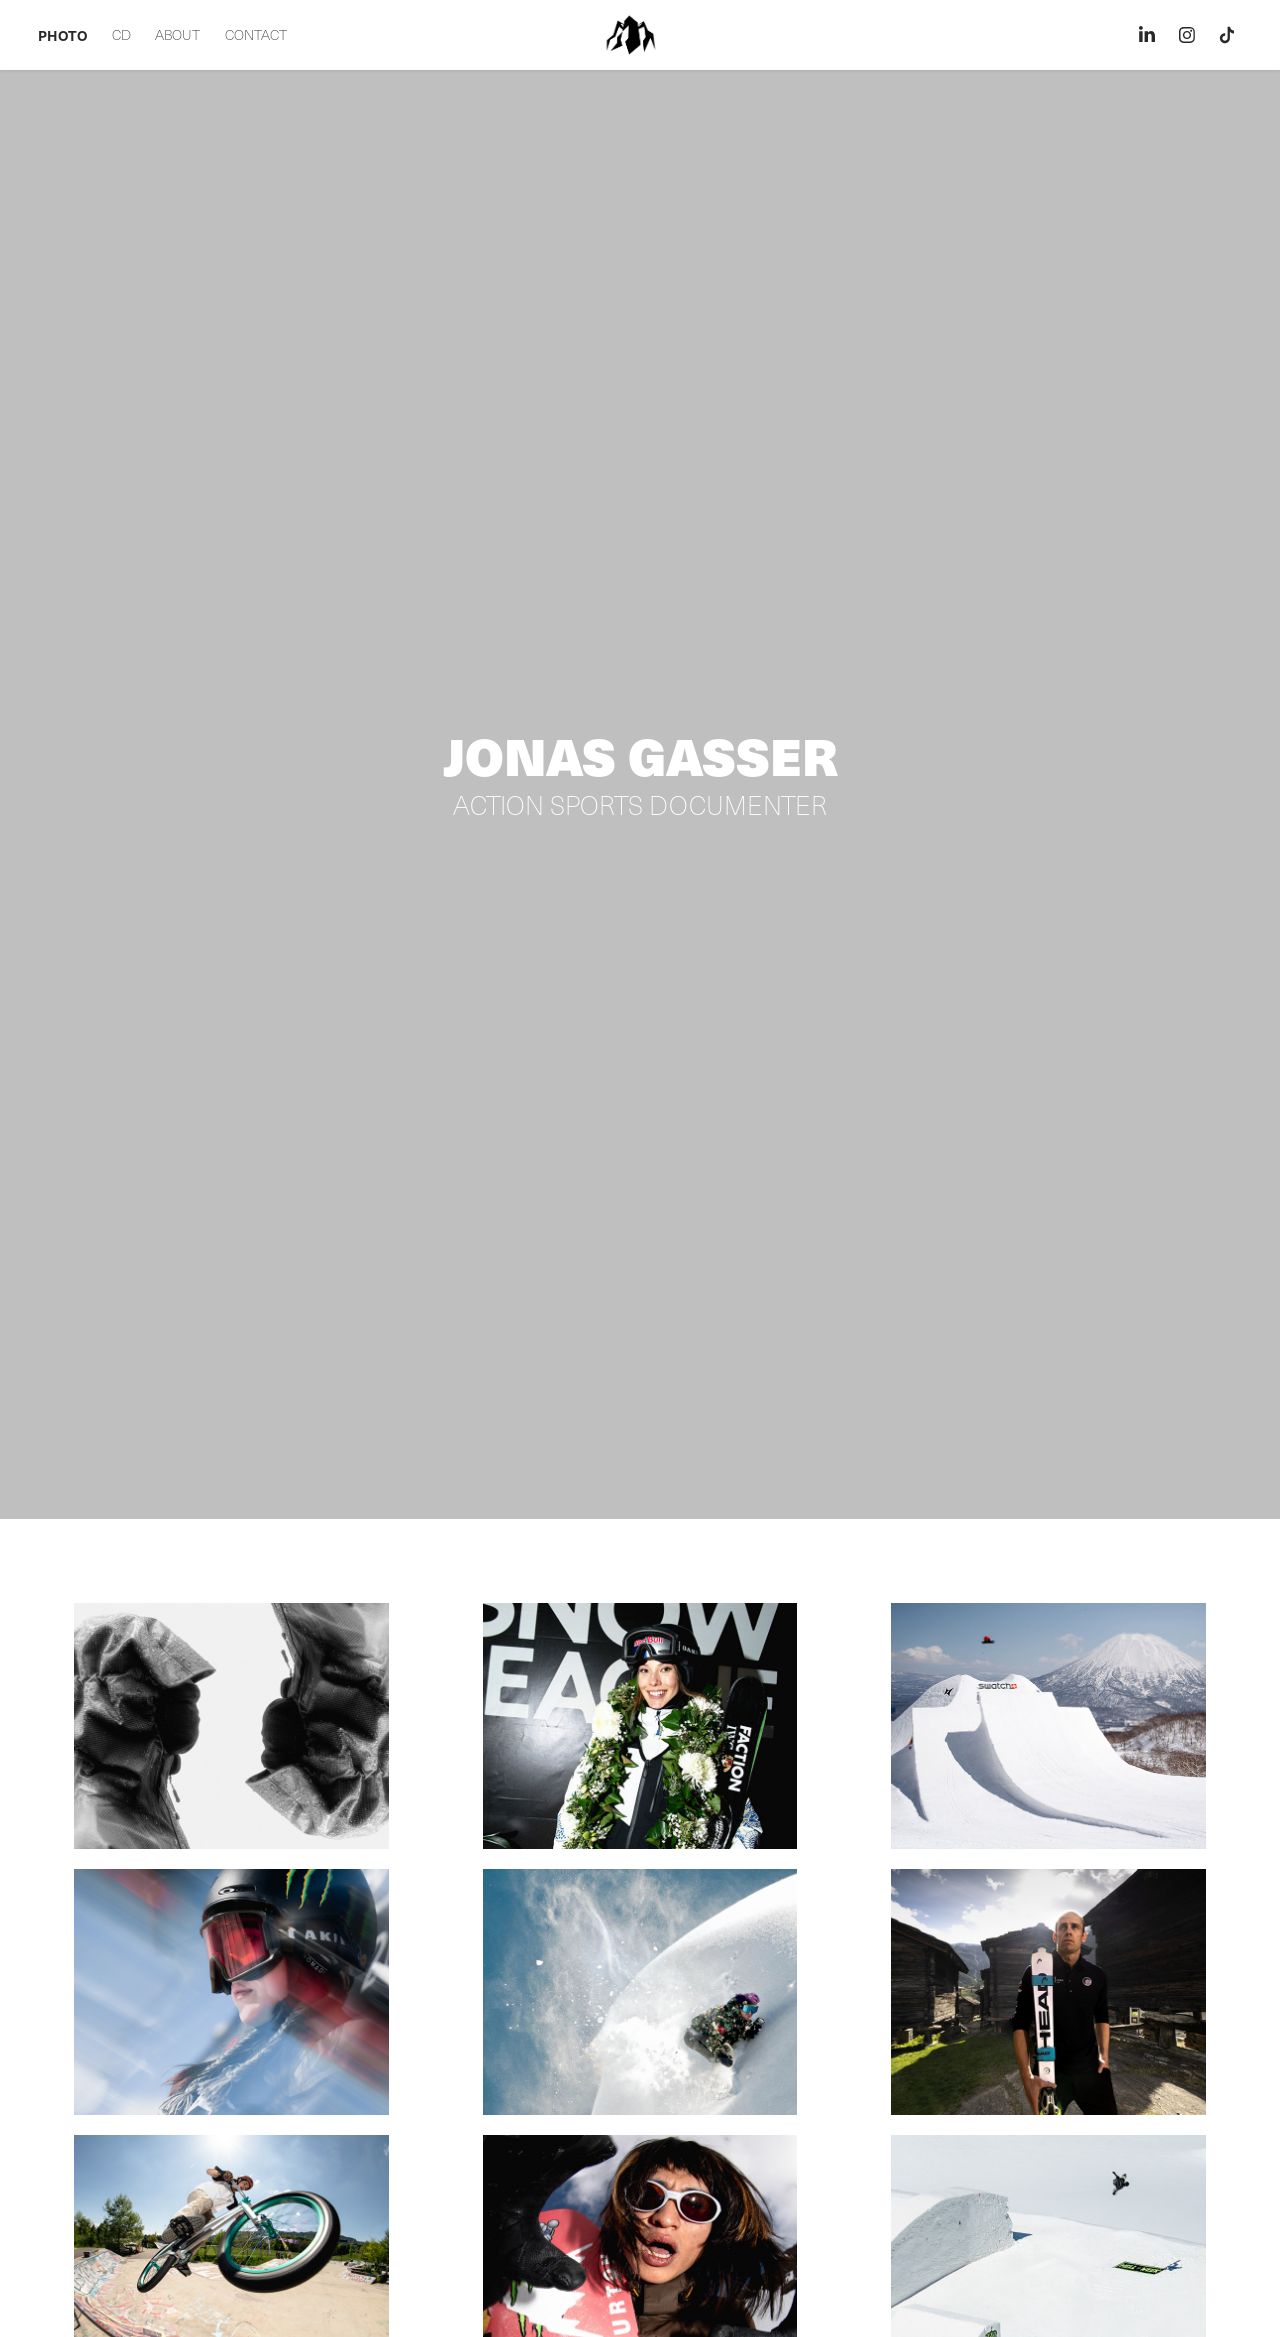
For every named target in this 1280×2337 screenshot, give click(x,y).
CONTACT (256, 34)
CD (121, 34)
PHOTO (62, 35)
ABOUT (177, 34)
